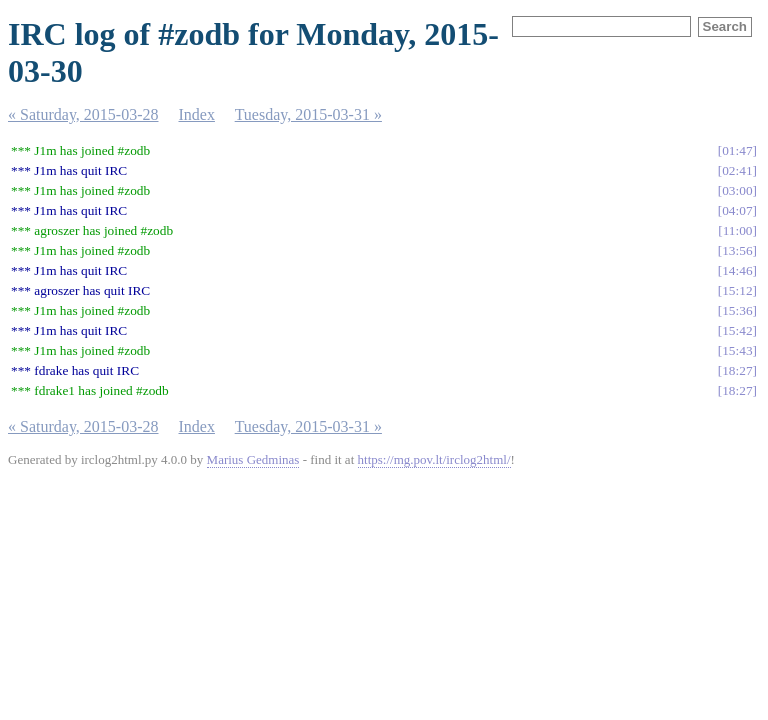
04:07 (737, 210)
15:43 (737, 350)
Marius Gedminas (253, 459)
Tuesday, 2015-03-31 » (308, 114)
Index (197, 114)
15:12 (737, 290)
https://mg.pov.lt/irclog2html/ (434, 459)
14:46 (737, 270)
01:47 (737, 150)
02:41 (737, 170)
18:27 (737, 370)
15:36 (737, 310)
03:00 (737, 190)
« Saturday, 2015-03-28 (83, 114)
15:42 (737, 330)
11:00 (738, 230)
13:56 (737, 250)
